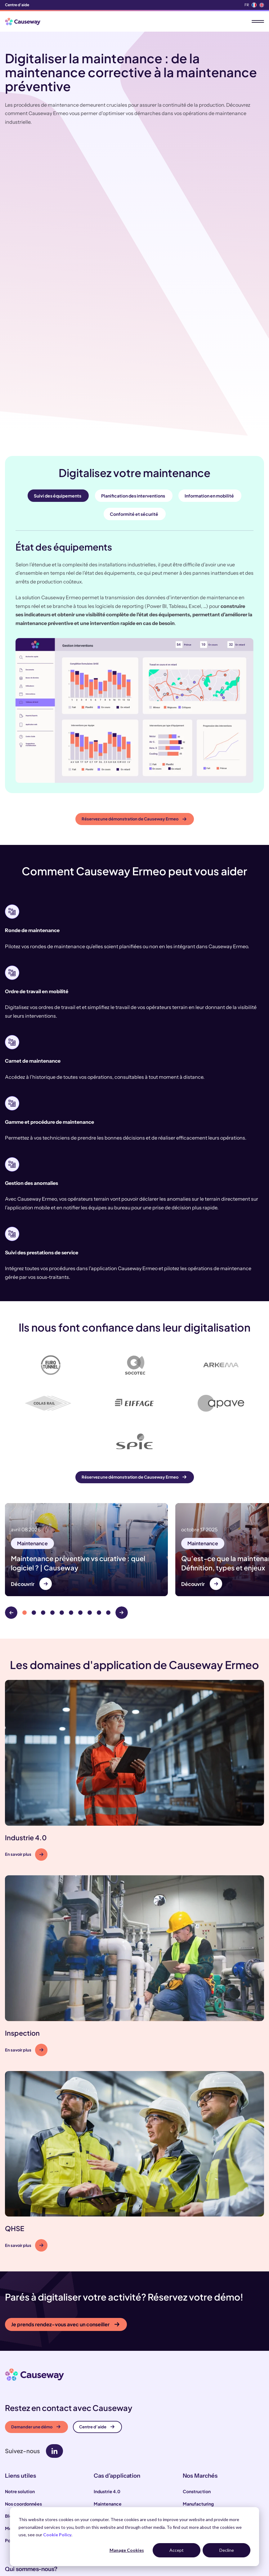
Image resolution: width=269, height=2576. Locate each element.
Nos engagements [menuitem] (24, 2471)
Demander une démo (36, 2313)
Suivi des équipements (57, 378)
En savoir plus (24, 1741)
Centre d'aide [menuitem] (17, 4)
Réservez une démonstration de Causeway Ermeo (134, 701)
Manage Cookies (127, 2550)
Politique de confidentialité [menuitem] (34, 2427)
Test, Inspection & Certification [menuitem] (216, 2402)
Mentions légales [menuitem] (23, 2415)
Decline (226, 2550)
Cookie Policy (57, 2534)
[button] (134, 1657)
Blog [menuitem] (10, 2402)
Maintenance (32, 1429)
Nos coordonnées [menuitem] (23, 2390)
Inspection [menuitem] (105, 2402)
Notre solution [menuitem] (20, 2378)
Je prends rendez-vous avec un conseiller (65, 2211)
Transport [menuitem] (193, 2415)
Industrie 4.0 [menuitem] (107, 2378)
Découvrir (22, 1470)
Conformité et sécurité (134, 396)
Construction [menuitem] (197, 2378)
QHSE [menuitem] (100, 2415)
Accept (176, 2550)
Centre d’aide (96, 2313)
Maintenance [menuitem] (108, 2390)
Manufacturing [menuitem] (198, 2390)
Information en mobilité (209, 378)
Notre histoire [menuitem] (19, 2496)
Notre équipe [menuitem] (19, 2483)
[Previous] (11, 1499)
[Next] (121, 1499)
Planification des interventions (133, 378)
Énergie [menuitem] (191, 2427)
